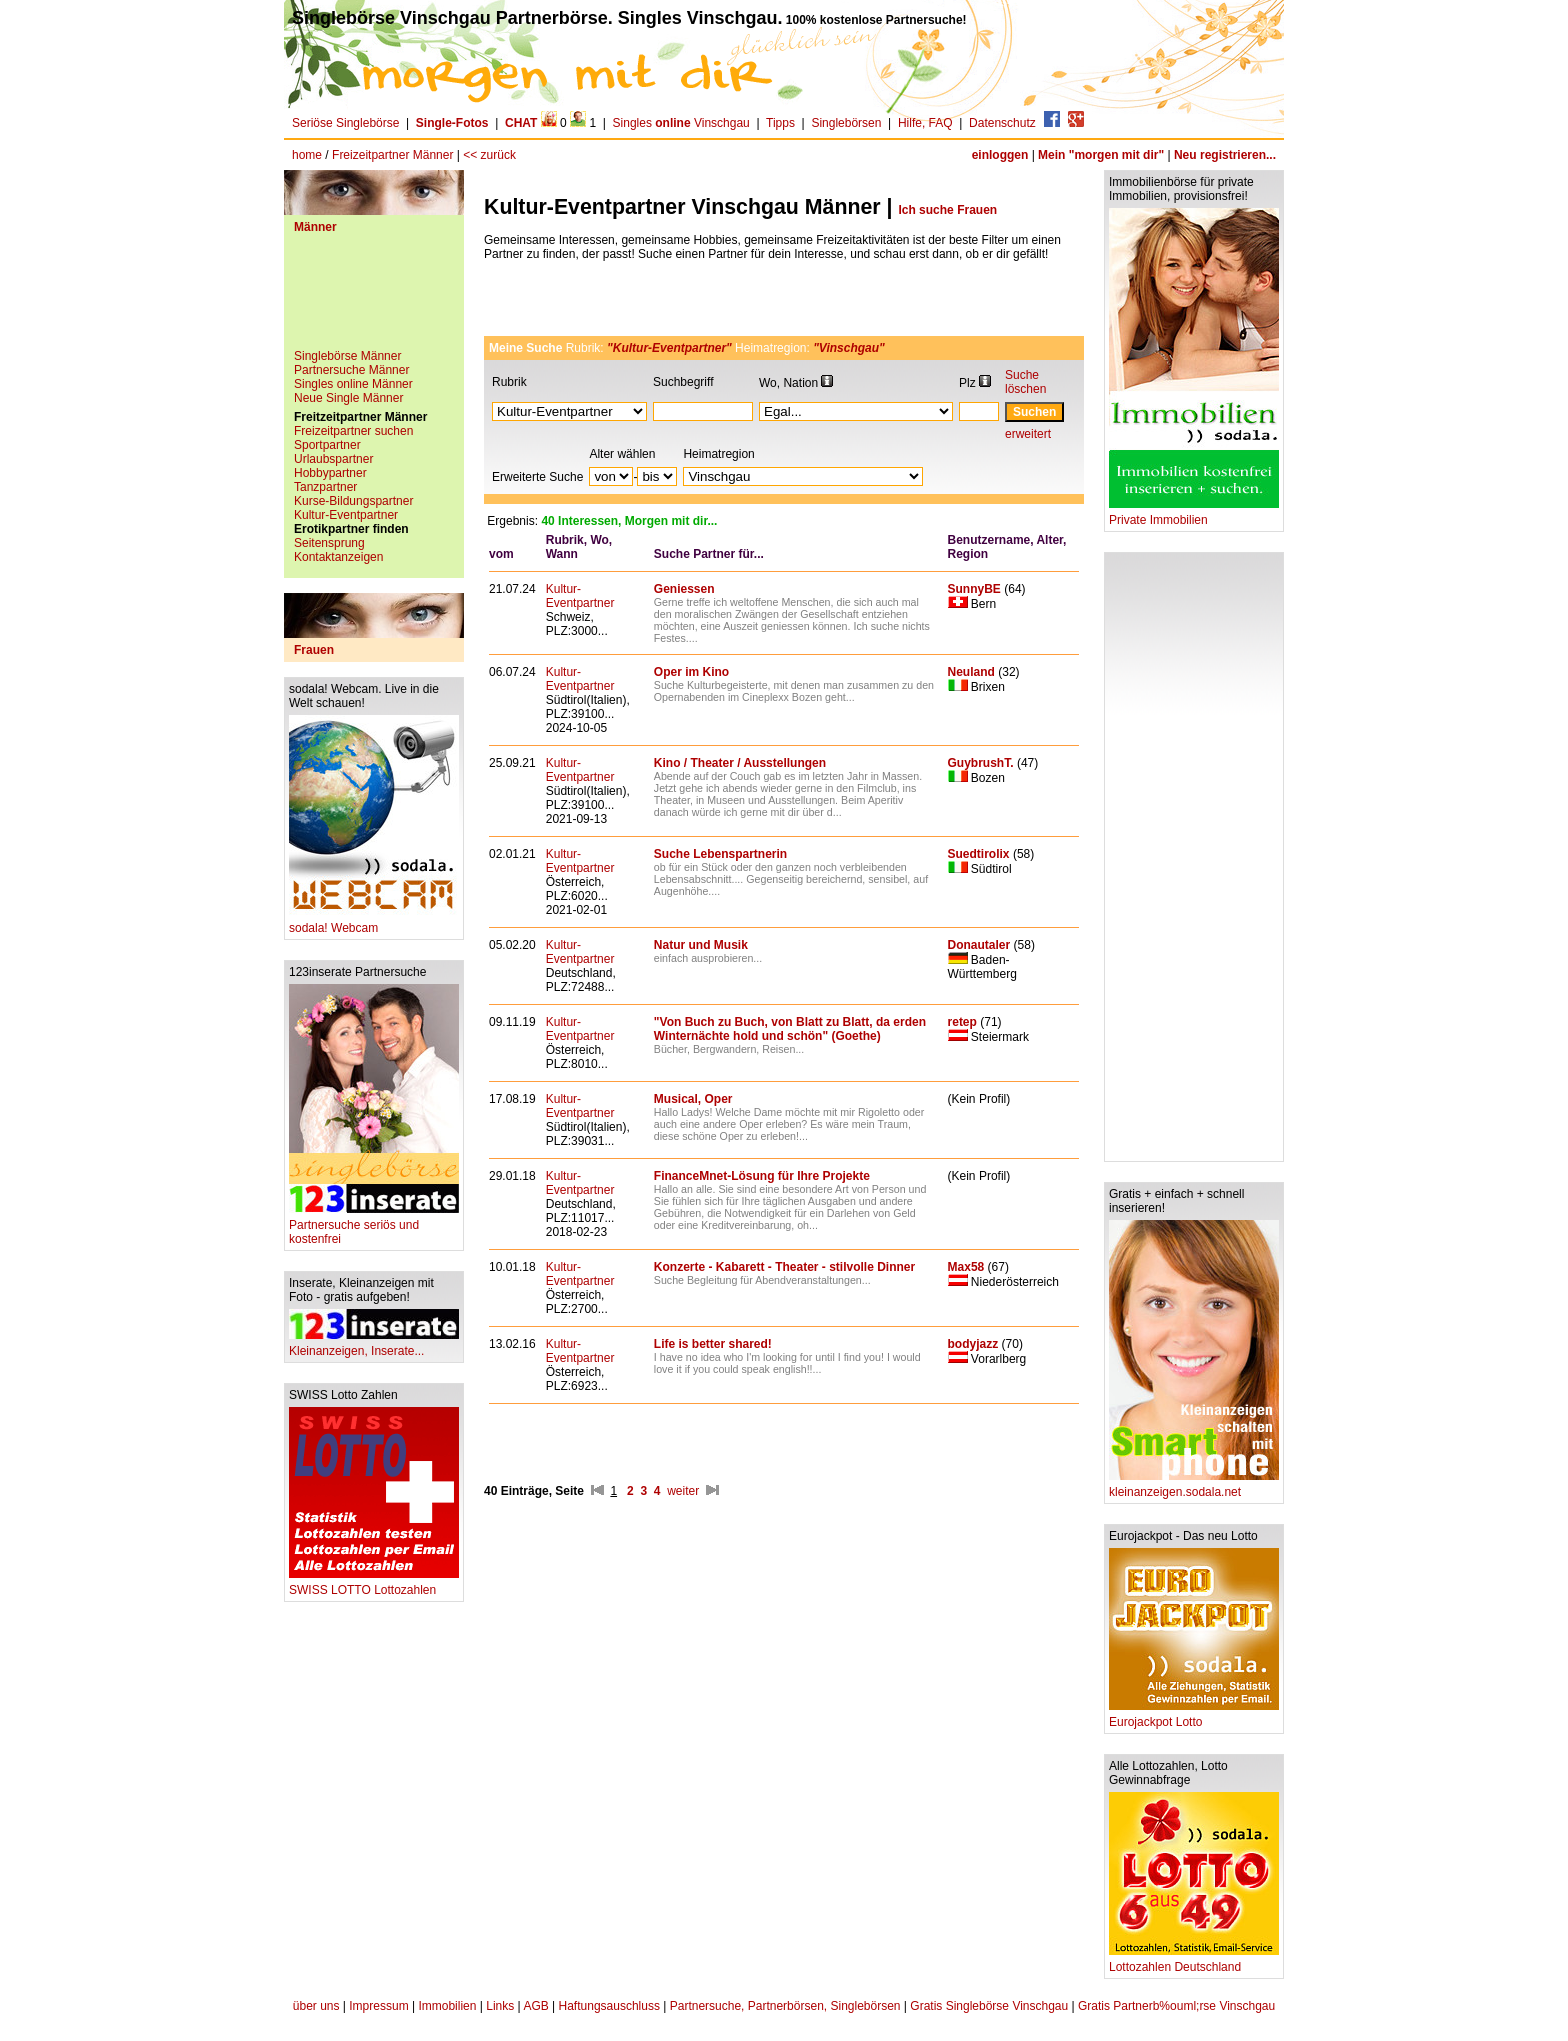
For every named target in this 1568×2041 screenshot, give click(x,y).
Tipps (780, 123)
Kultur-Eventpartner (346, 515)
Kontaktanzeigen (338, 557)
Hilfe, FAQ (925, 123)
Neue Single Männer (348, 398)
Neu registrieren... (1225, 155)
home (307, 155)
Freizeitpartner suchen (353, 431)
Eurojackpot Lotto (1194, 1716)
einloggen (1000, 155)
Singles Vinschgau (681, 123)
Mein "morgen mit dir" (1101, 155)
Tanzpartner (325, 487)
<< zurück (489, 155)
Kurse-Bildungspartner (353, 501)
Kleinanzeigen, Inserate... (374, 1345)
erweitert (1028, 434)
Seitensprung (329, 543)
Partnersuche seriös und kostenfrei (374, 1226)
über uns (316, 2006)
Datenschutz (1002, 123)
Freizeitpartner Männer (392, 155)
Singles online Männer (353, 384)
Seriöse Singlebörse (345, 123)
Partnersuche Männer (351, 370)
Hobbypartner (330, 473)
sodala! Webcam (374, 922)
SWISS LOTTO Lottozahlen (374, 1584)
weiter (683, 1491)
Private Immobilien (1194, 514)
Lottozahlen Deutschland (1194, 1961)
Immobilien (447, 2006)
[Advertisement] (374, 299)
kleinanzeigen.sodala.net (1194, 1486)
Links (500, 2006)
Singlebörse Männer (347, 356)
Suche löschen (1025, 382)
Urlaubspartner (333, 459)
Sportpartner (327, 445)
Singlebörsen (846, 123)
